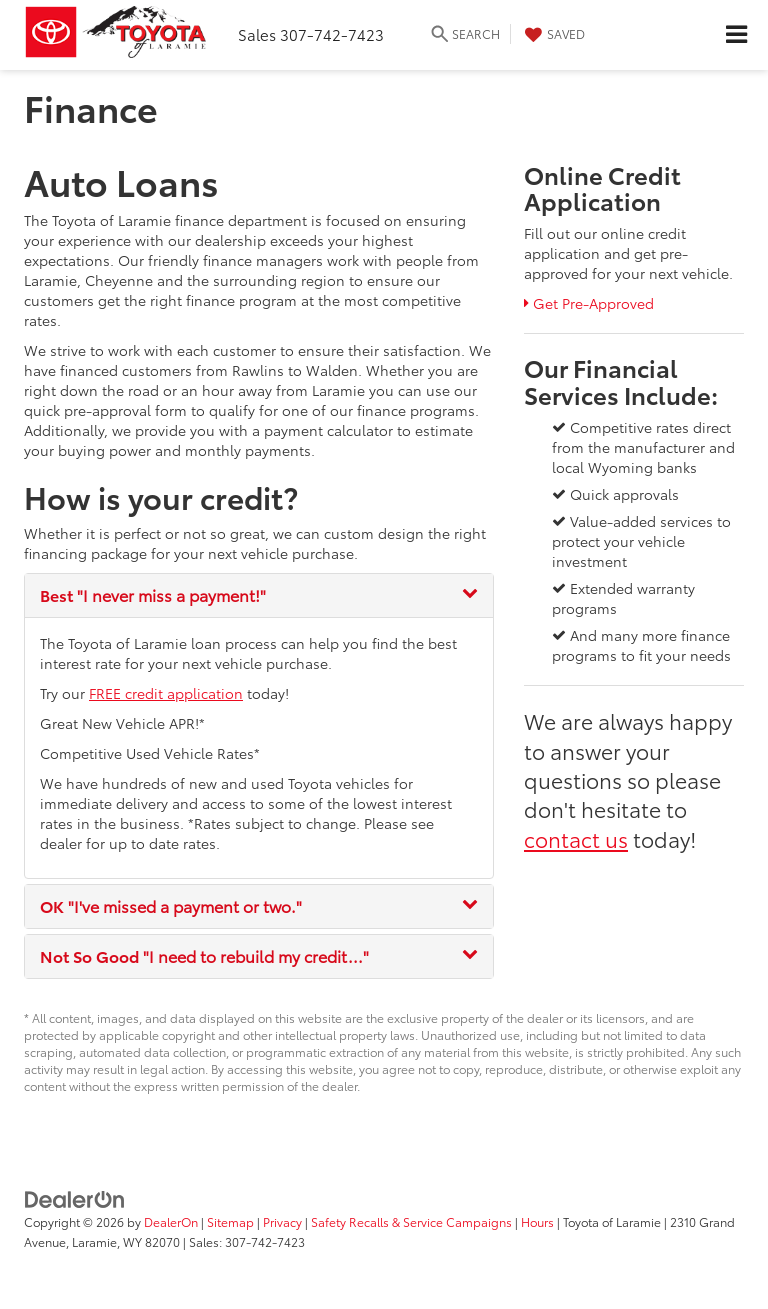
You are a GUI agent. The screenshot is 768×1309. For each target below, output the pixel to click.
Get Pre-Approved (589, 303)
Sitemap (230, 1221)
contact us (576, 838)
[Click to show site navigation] (736, 35)
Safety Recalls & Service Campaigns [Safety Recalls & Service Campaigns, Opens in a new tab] (411, 1221)
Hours (537, 1221)
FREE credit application (166, 693)
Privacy (282, 1221)
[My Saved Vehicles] (552, 34)
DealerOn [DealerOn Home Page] (171, 1221)
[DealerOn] (75, 1198)
